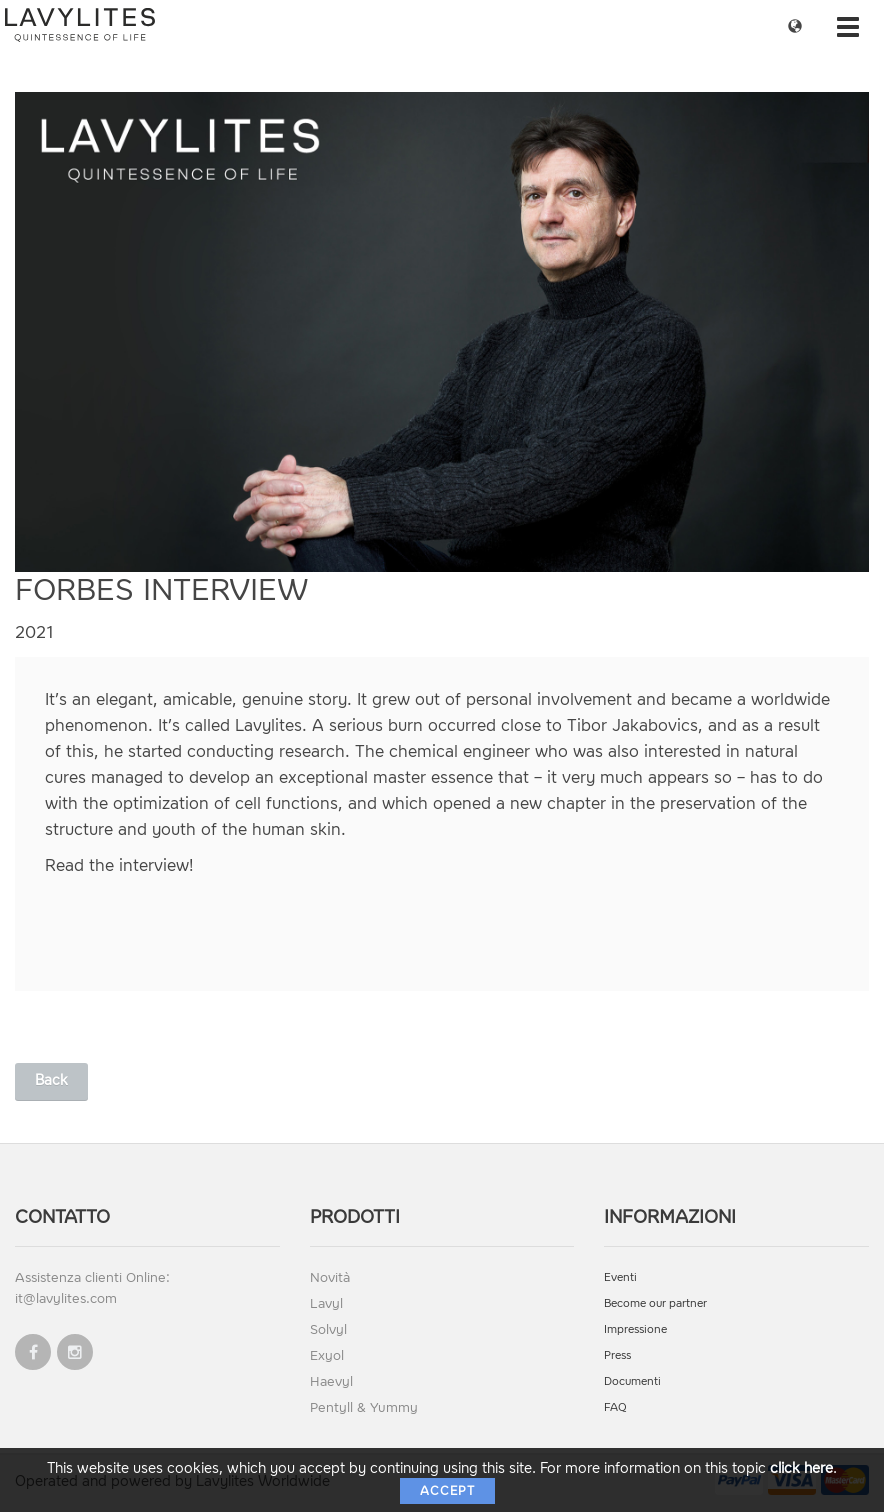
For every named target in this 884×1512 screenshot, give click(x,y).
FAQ (615, 1407)
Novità (330, 1277)
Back (51, 1080)
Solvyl (328, 1329)
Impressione (635, 1329)
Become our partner (655, 1303)
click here (801, 1468)
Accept (447, 1491)
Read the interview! (119, 865)
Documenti (632, 1381)
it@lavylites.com (66, 1298)
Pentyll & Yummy (364, 1407)
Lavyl (326, 1303)
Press (617, 1355)
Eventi (620, 1277)
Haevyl (331, 1381)
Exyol (327, 1355)
